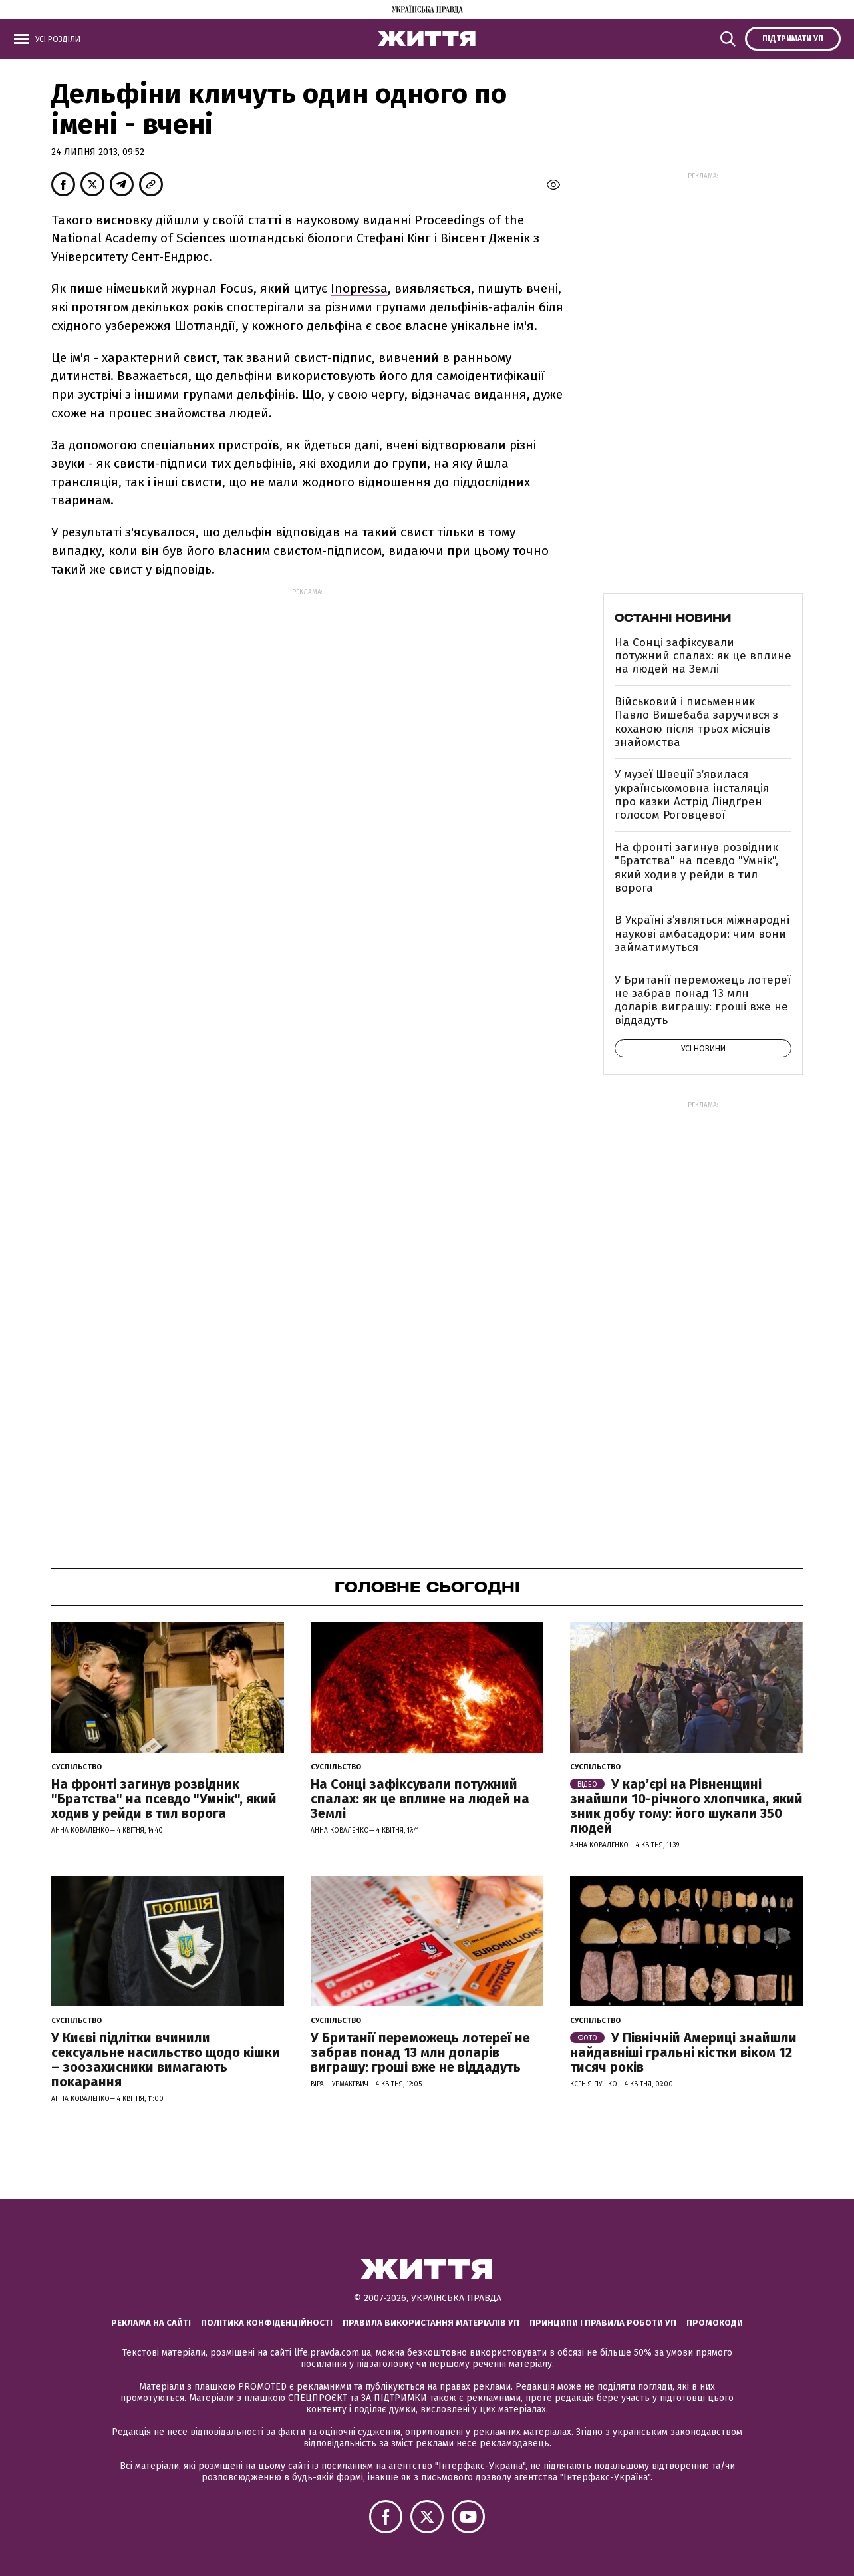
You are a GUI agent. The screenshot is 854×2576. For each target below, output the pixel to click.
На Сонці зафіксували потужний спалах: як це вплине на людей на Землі (703, 656)
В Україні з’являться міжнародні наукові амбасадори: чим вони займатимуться (702, 933)
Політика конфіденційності (267, 2323)
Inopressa (359, 288)
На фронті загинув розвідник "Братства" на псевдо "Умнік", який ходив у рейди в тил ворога (696, 867)
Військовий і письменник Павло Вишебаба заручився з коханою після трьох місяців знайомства (696, 722)
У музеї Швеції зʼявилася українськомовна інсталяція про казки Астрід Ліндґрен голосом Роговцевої (692, 794)
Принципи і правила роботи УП (602, 2323)
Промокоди (714, 2323)
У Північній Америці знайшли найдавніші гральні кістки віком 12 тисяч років (683, 2052)
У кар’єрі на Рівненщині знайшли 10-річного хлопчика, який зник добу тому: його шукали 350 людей (686, 1806)
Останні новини (673, 617)
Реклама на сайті (151, 2323)
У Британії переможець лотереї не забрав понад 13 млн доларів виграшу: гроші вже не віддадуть (703, 1000)
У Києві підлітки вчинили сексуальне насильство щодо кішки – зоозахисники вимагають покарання (165, 2060)
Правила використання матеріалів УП (431, 2323)
